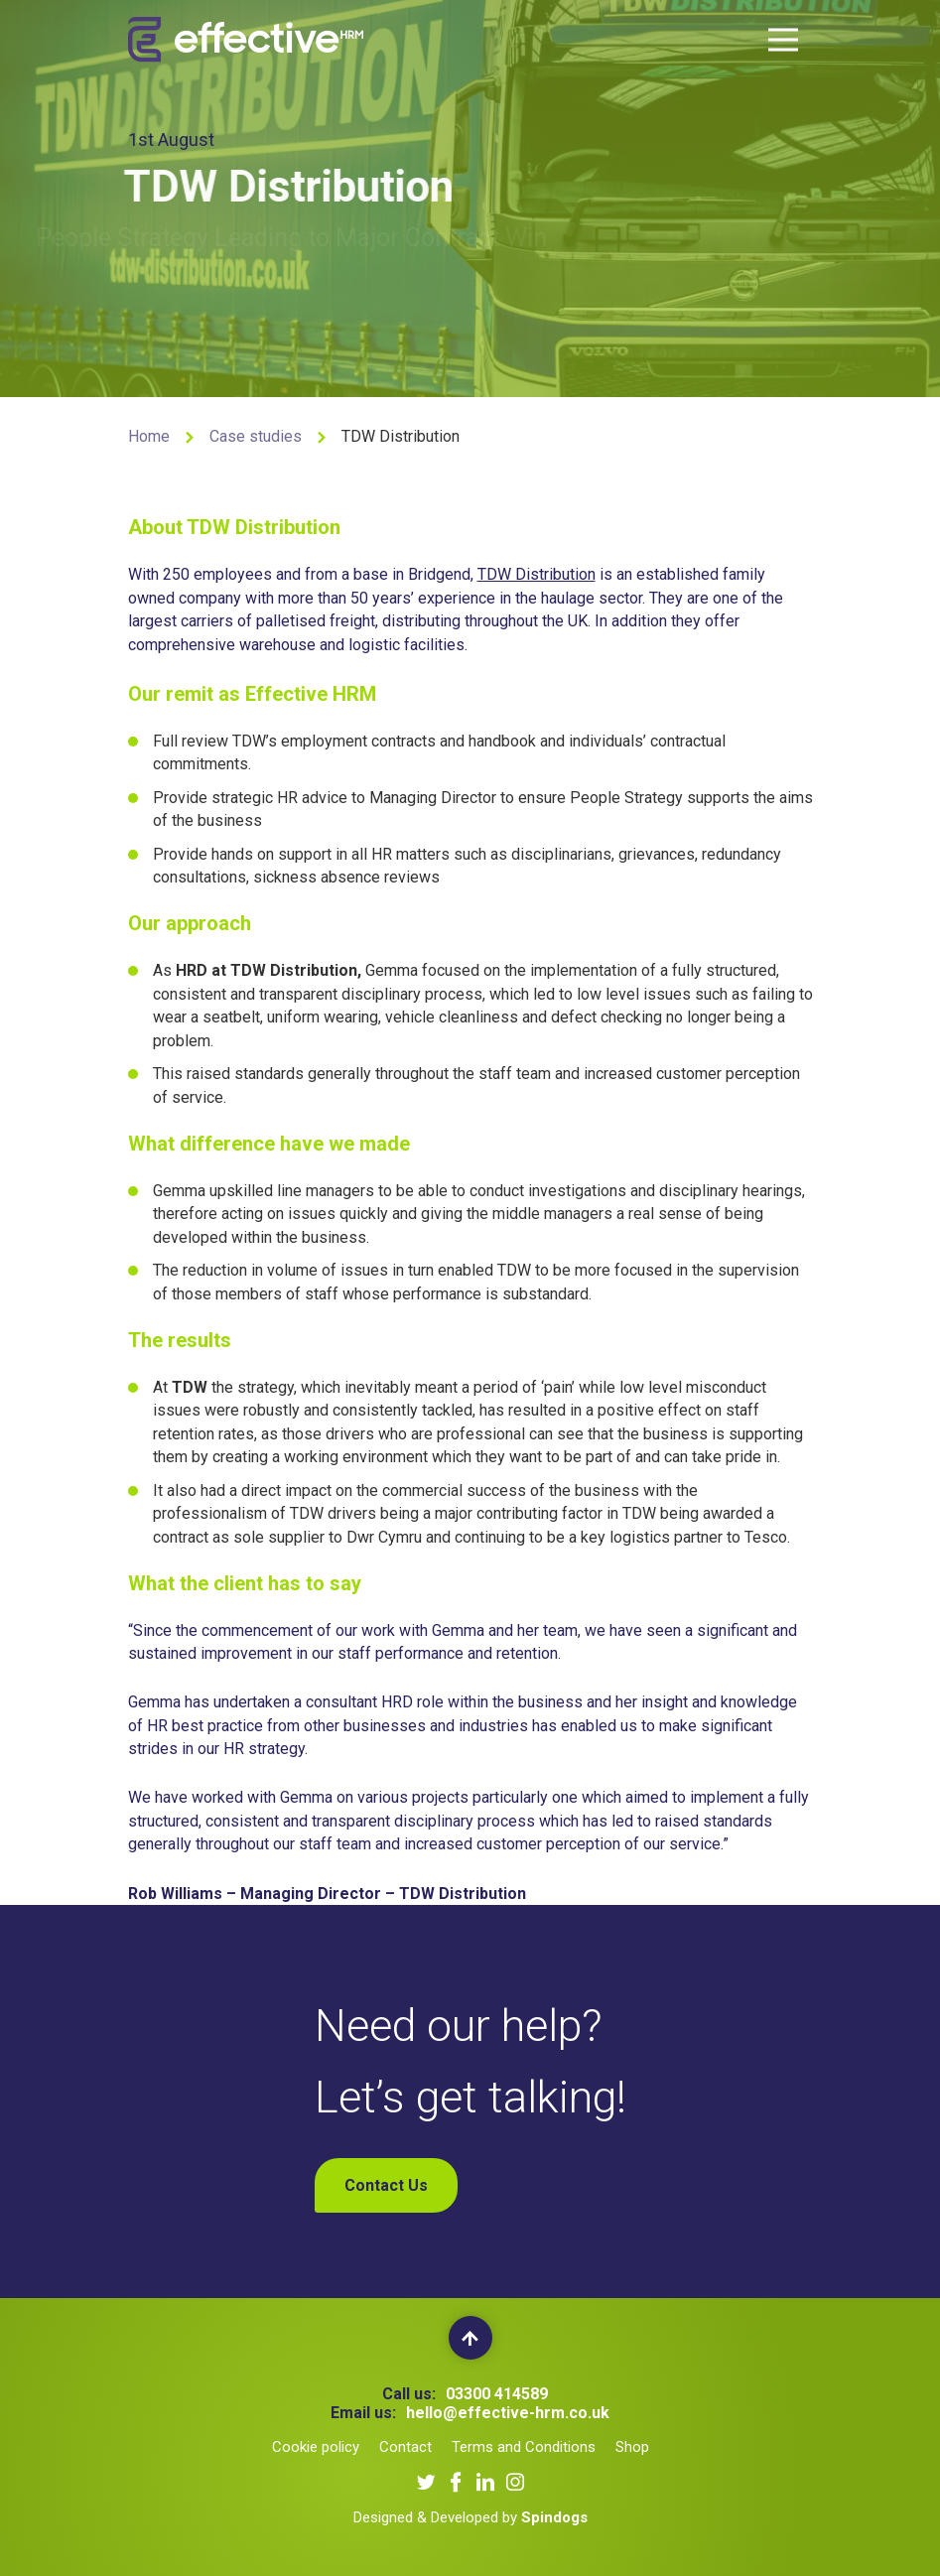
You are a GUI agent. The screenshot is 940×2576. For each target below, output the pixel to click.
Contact (405, 2447)
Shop (632, 2447)
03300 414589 (497, 2393)
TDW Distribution (536, 576)
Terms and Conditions (524, 2447)
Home (149, 436)
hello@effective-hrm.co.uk (507, 2412)
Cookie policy (315, 2447)
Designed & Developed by (470, 2517)
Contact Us (386, 2185)
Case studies (255, 436)
